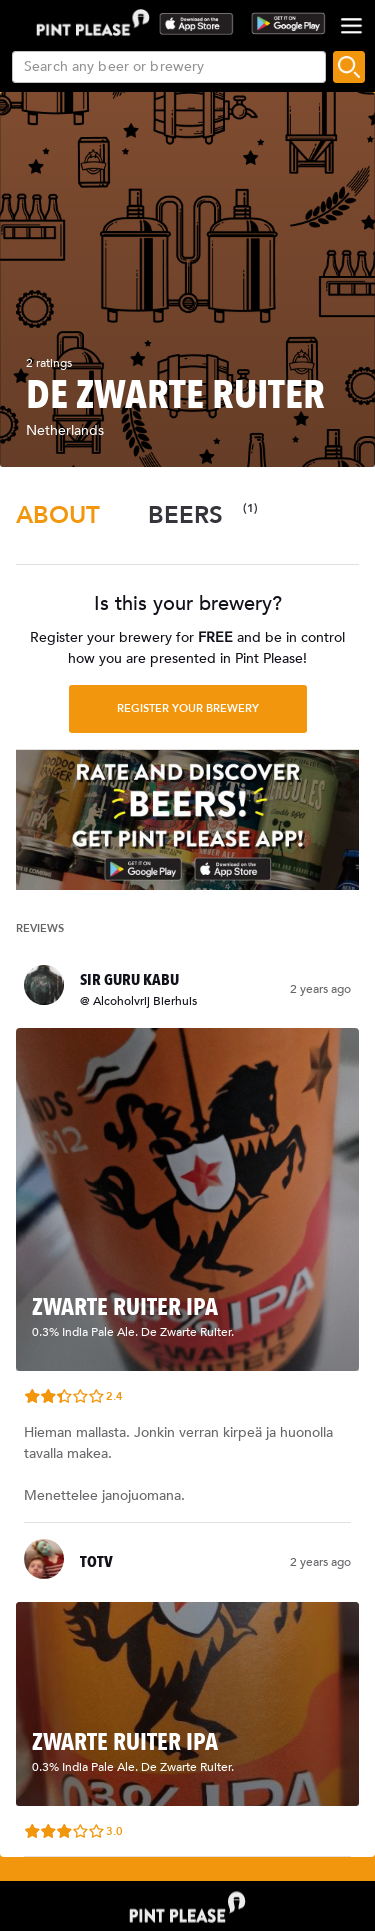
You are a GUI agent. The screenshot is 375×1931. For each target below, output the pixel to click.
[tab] (58, 515)
